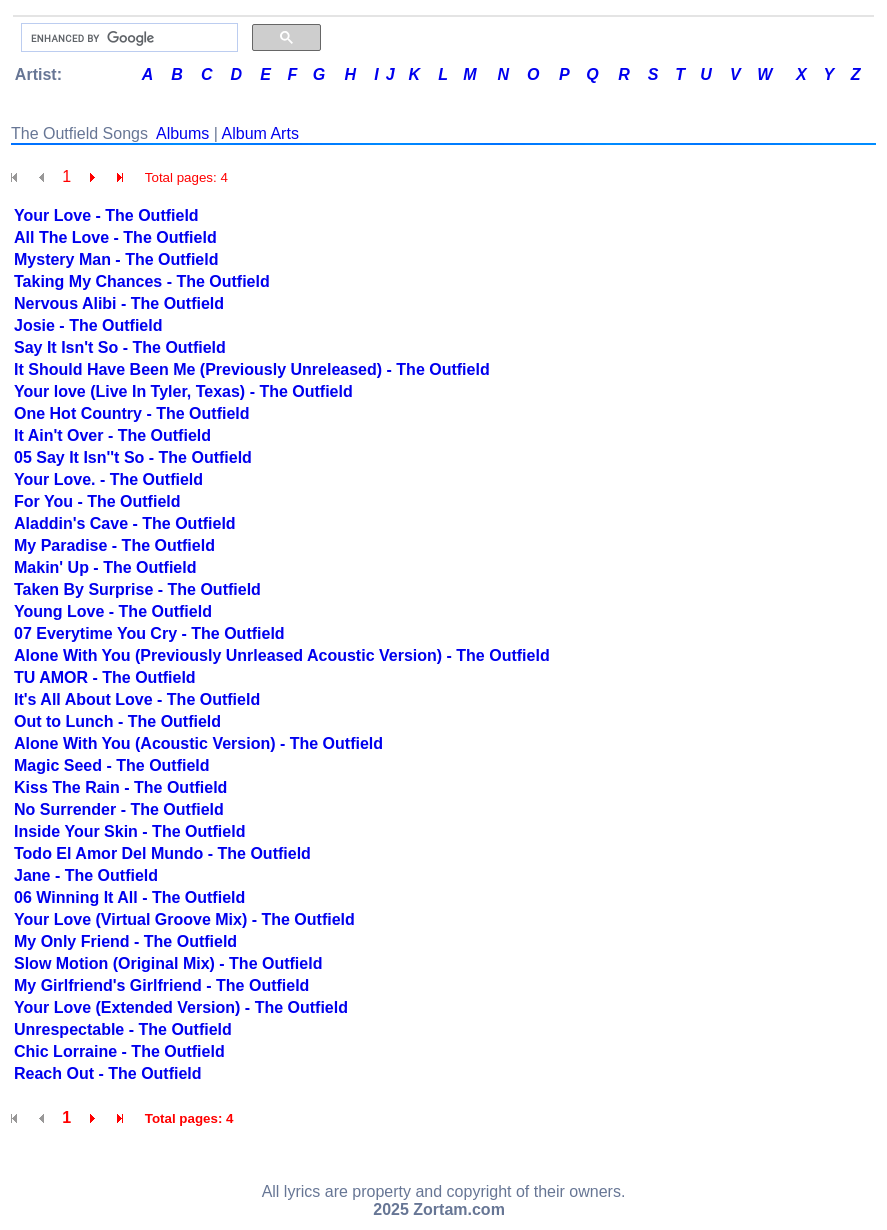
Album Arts (260, 133)
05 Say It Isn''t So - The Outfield (133, 457)
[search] (127, 38)
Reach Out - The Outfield (108, 1073)
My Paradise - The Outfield (114, 545)
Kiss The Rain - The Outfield (120, 787)
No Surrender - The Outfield (119, 809)
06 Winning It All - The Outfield (129, 897)
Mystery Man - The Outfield (116, 259)
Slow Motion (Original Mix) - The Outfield (168, 963)
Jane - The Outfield (86, 875)
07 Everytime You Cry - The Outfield (149, 633)
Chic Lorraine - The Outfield (119, 1051)
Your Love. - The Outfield (108, 479)
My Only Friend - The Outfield (125, 941)
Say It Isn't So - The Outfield (120, 347)
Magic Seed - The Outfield (112, 765)
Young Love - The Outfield (113, 611)
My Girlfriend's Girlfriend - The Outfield (161, 985)
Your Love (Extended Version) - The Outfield (181, 1007)
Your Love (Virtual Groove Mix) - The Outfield (184, 919)
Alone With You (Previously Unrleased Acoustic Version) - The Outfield (282, 655)
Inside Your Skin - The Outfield (129, 831)
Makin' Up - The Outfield (105, 567)
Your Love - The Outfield (106, 215)
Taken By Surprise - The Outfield (137, 589)
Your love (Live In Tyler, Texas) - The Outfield (183, 391)
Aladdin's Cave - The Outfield (125, 523)
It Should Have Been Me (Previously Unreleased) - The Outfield (252, 369)
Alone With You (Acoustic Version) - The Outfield (198, 743)
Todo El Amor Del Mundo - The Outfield (162, 853)
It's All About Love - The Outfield (137, 699)
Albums (182, 133)
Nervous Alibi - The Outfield (119, 303)
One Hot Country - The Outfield (132, 413)
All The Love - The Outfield (115, 237)
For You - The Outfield (97, 501)
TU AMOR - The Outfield (105, 677)
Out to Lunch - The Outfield (117, 721)
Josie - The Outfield (88, 325)
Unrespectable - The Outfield (123, 1029)
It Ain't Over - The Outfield (112, 435)
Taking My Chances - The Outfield (142, 281)
